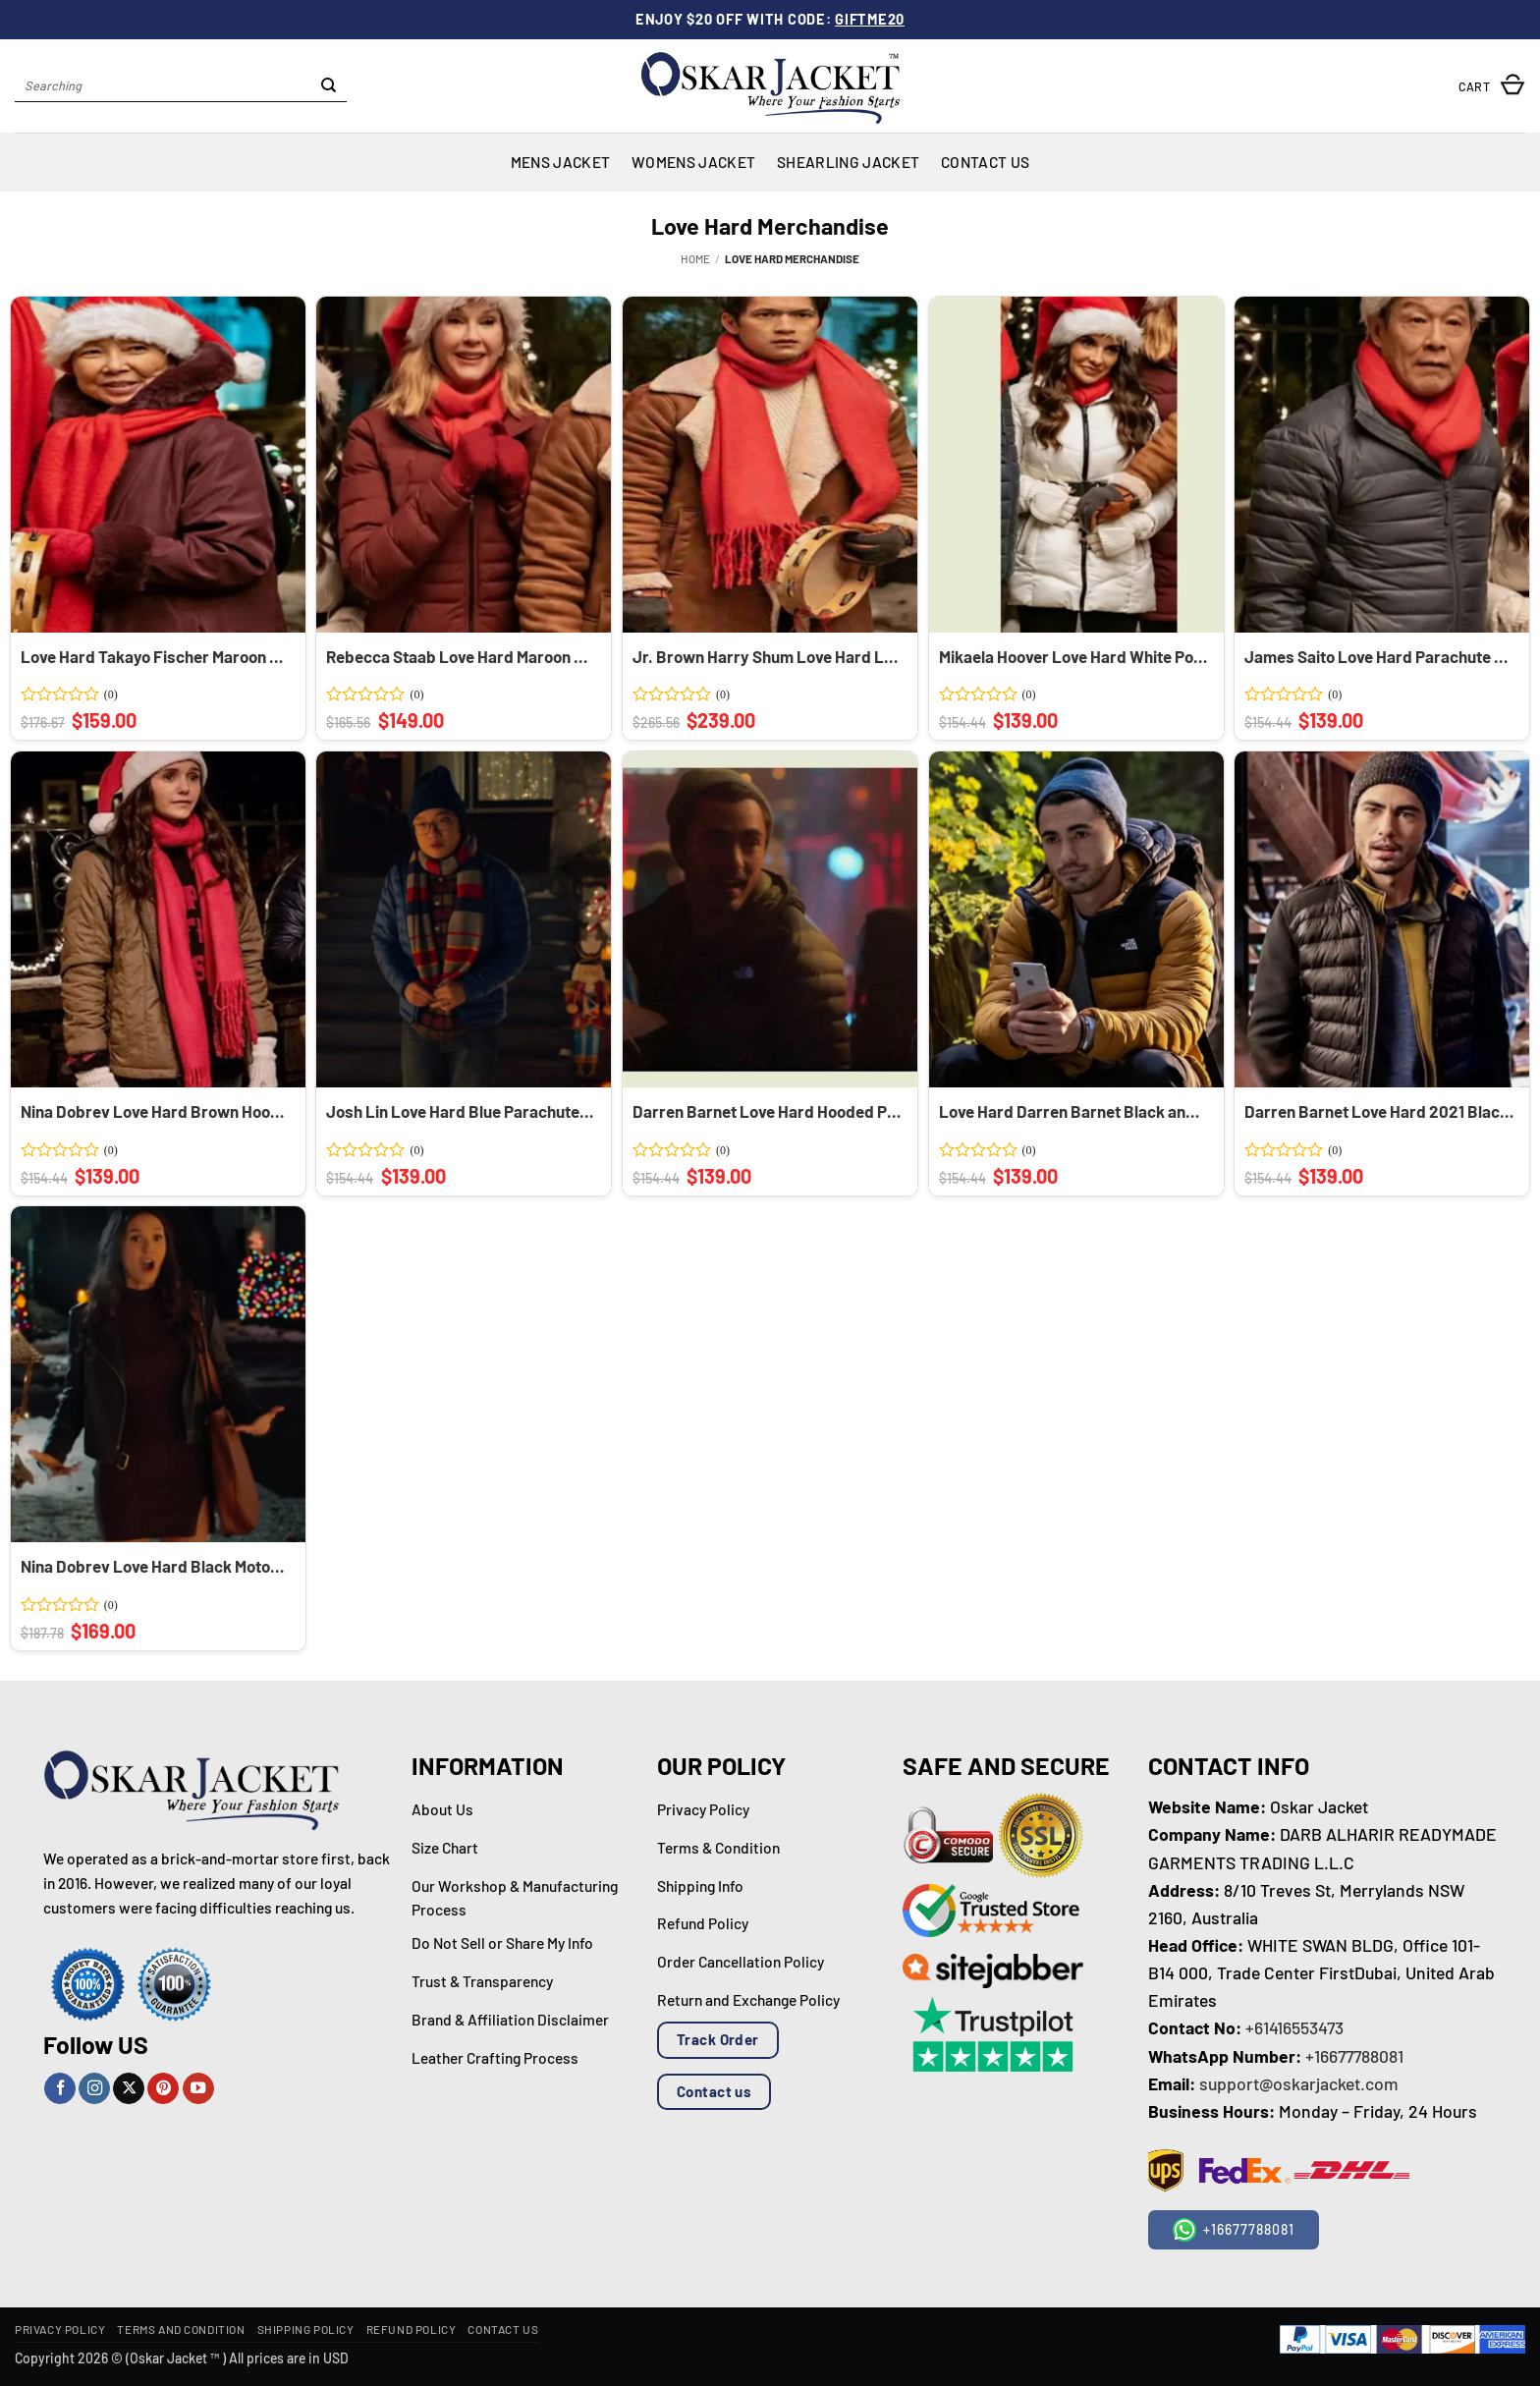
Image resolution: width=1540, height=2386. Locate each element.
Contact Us (985, 161)
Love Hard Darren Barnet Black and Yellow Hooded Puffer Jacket (1073, 1111)
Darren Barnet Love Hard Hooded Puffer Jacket (767, 1111)
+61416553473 (1294, 2027)
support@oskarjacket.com (1299, 2083)
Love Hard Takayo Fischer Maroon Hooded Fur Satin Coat (155, 656)
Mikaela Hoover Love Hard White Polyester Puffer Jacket (1073, 656)
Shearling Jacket (848, 161)
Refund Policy (411, 2329)
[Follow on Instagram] (94, 2089)
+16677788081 (1354, 2056)
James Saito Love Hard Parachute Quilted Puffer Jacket (1378, 656)
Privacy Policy (60, 2329)
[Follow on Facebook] (60, 2089)
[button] (1491, 86)
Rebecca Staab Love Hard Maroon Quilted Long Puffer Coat (460, 656)
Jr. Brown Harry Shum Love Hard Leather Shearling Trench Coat (767, 656)
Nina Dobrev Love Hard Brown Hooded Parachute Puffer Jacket (155, 1111)
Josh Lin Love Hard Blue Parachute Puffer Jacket (460, 1111)
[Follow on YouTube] (198, 2089)
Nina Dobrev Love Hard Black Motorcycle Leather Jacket (155, 1566)
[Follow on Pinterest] (163, 2089)
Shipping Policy (306, 2329)
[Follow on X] (128, 2089)
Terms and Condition (181, 2329)
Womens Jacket (693, 161)
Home (695, 258)
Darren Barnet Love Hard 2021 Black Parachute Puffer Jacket (1378, 1111)
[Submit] (328, 86)
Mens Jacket (560, 161)
